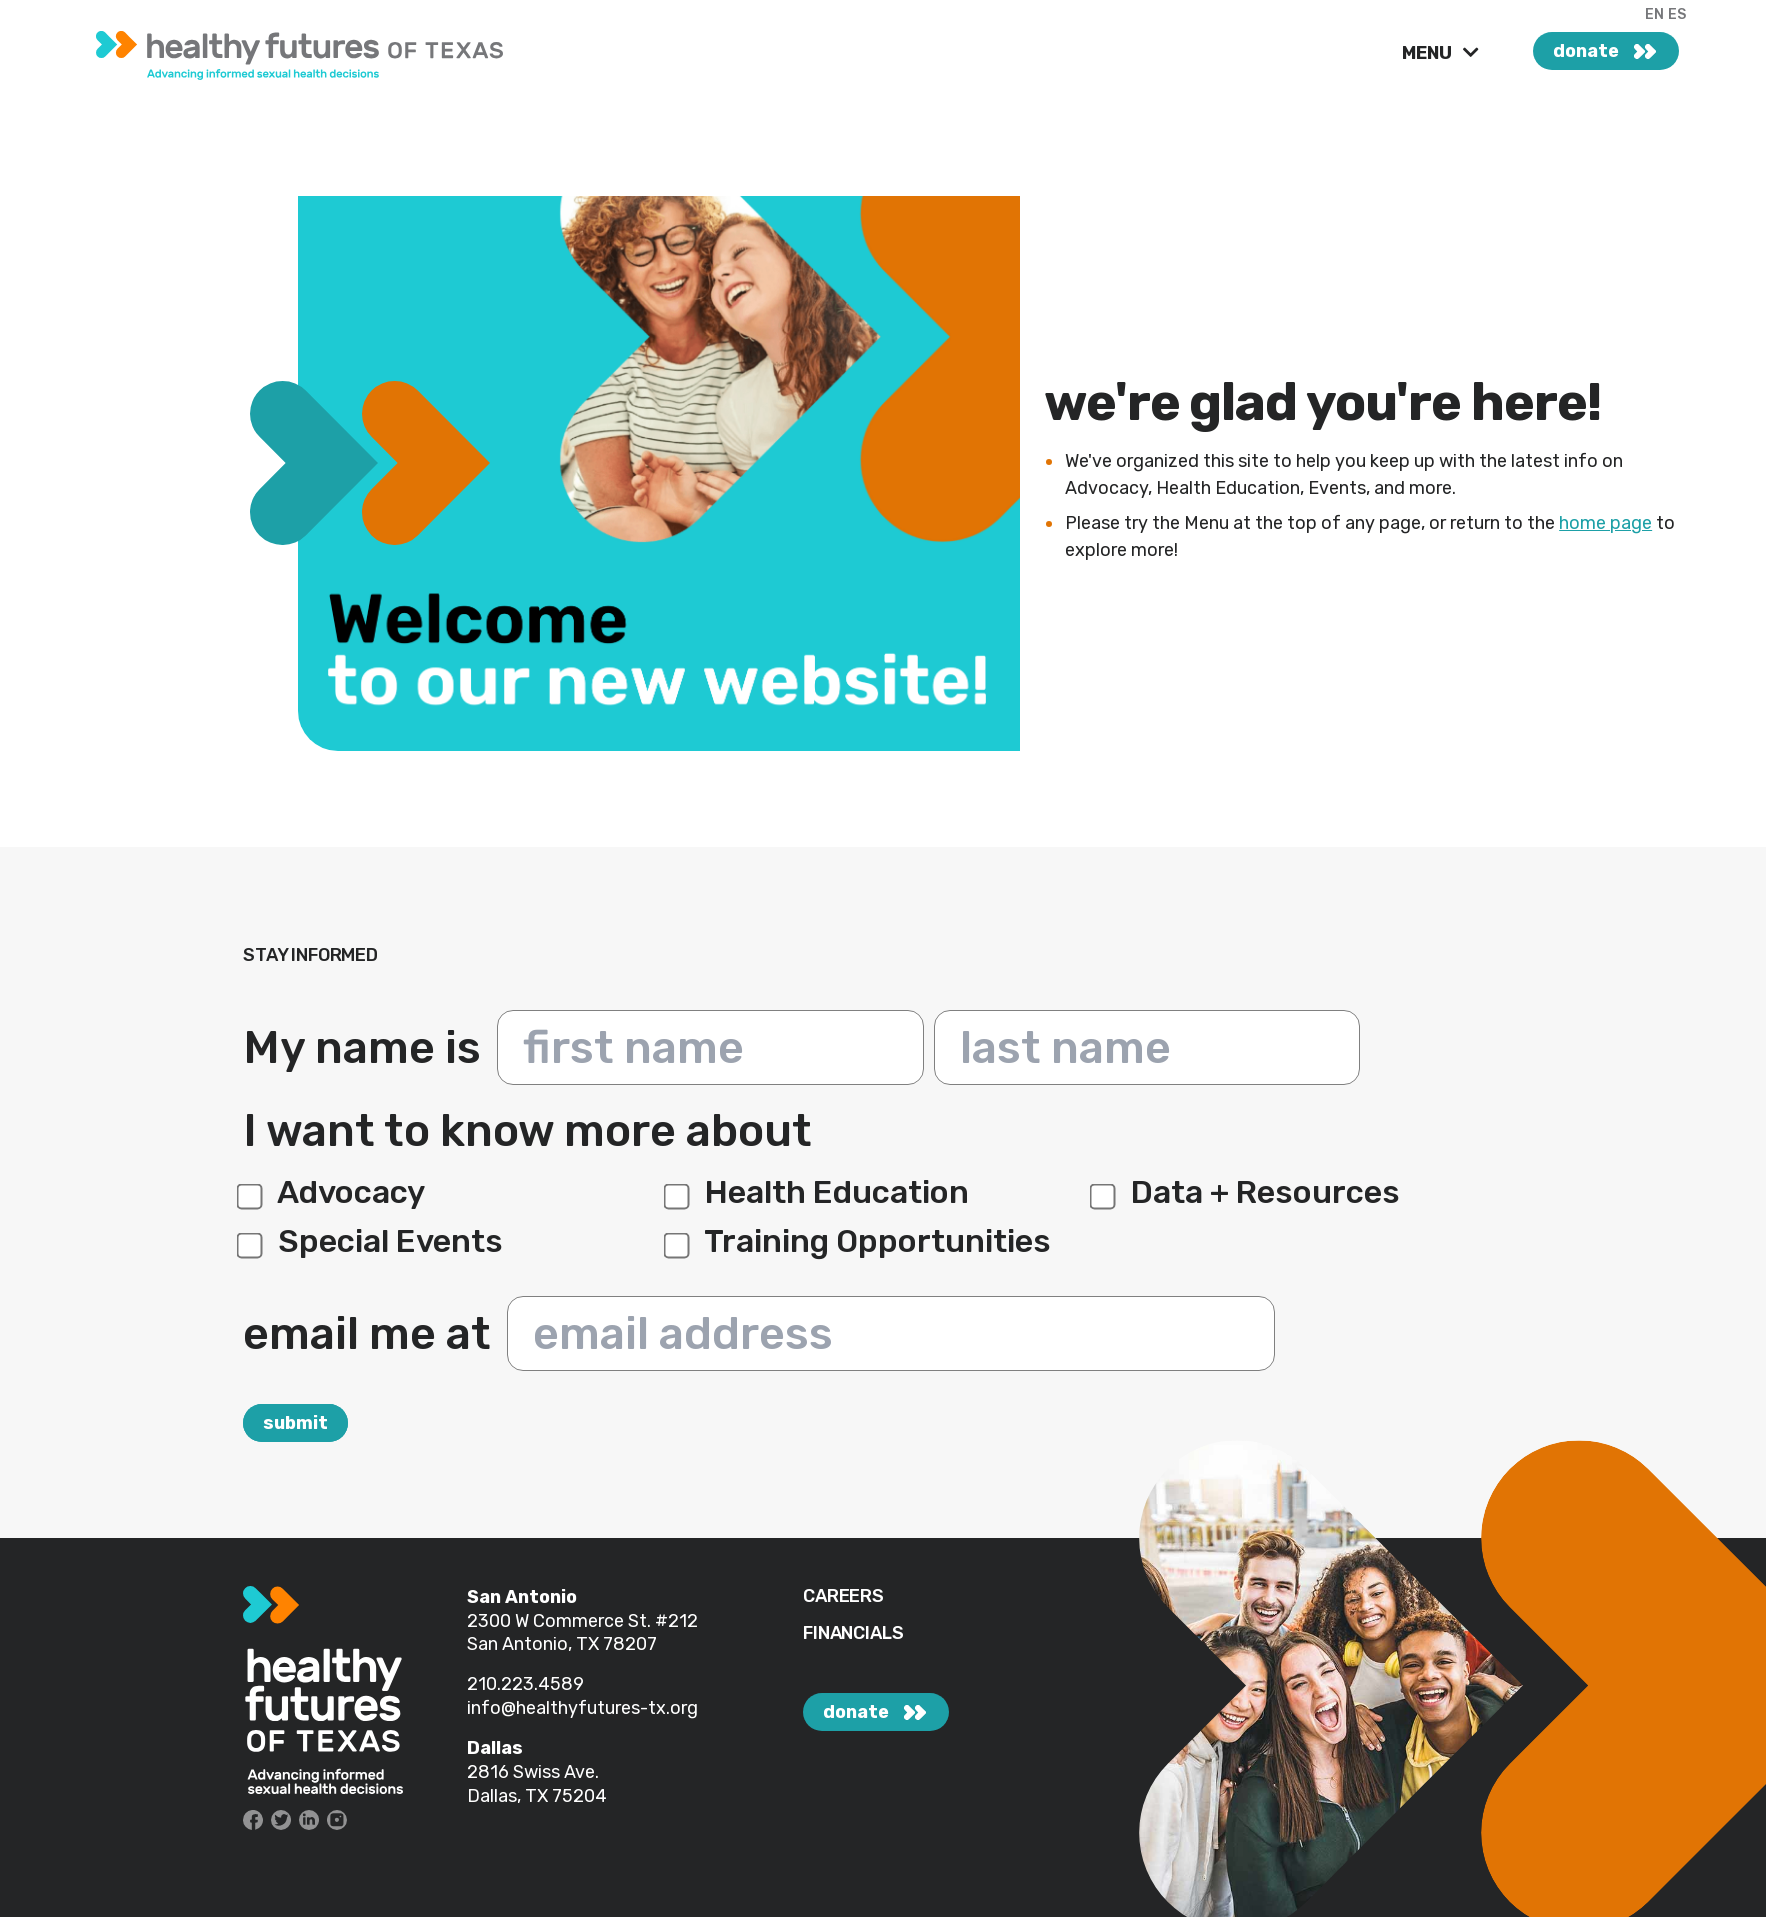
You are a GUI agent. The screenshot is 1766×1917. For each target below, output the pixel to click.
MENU (1429, 53)
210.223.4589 (525, 1684)
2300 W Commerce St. (561, 1621)
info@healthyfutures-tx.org (582, 1708)
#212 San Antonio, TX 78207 (582, 1633)
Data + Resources (1248, 1192)
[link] (379, 50)
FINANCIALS (853, 1633)
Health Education (819, 1192)
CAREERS (843, 1596)
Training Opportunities (860, 1241)
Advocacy (334, 1192)
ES (1677, 14)
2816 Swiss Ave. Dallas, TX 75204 (537, 1784)
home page (1605, 523)
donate (1586, 51)
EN (1654, 14)
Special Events (373, 1241)
